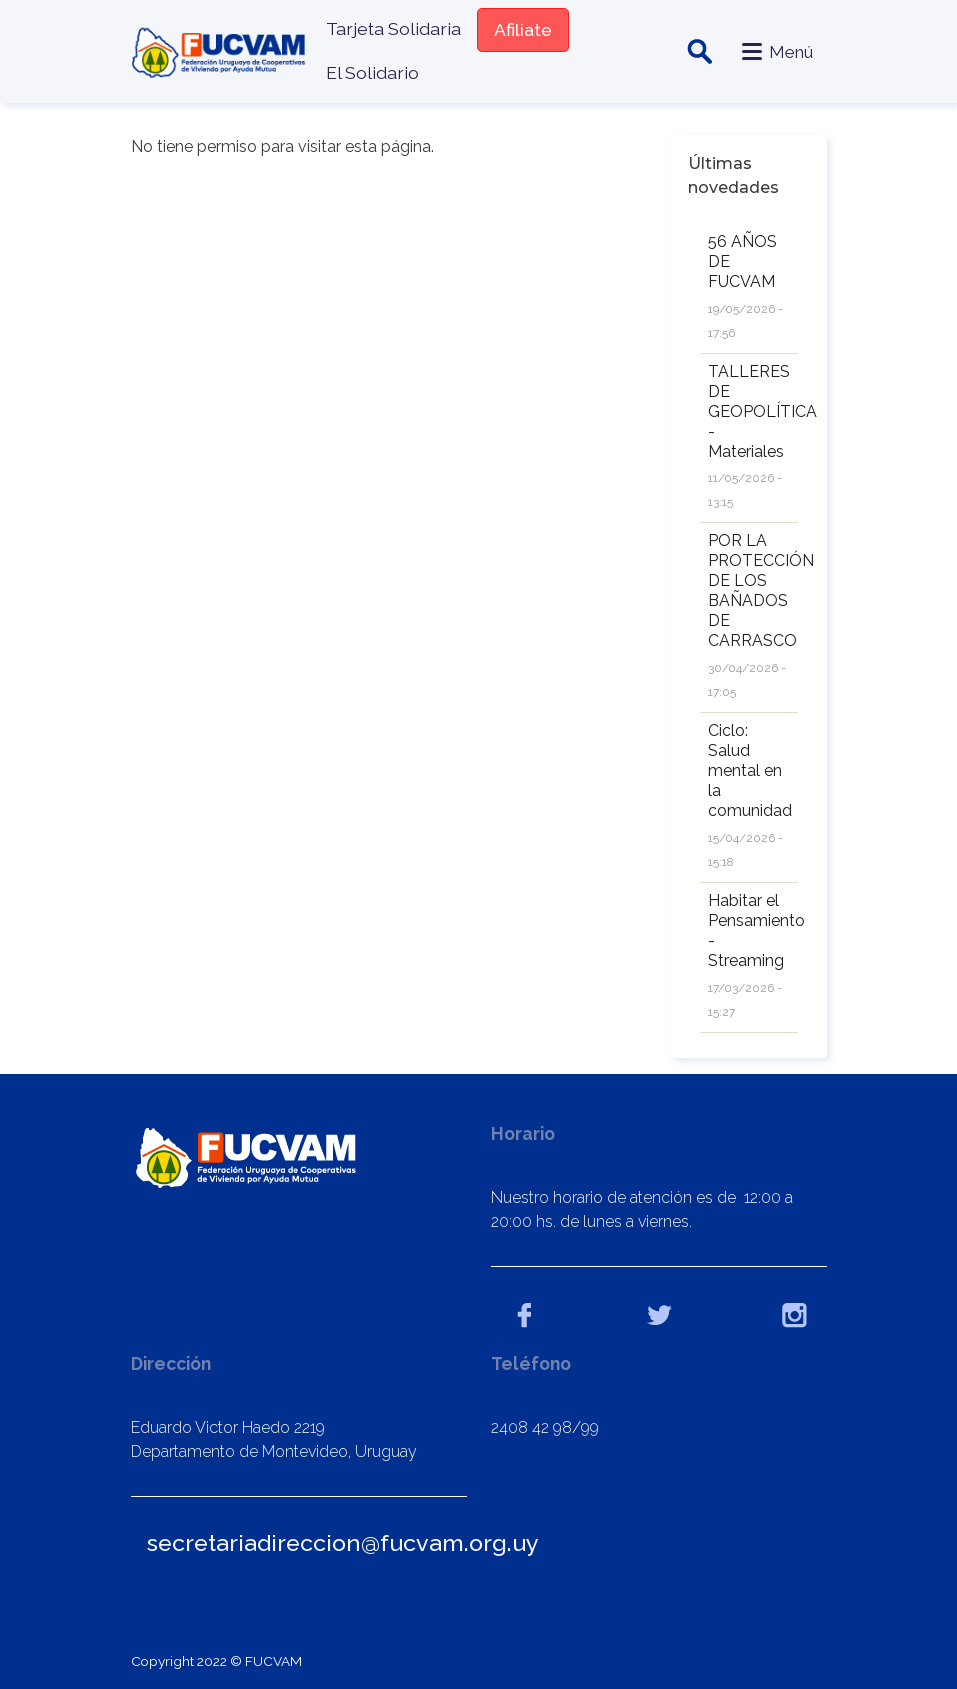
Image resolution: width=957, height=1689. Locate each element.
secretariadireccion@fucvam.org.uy (343, 1542)
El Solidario (372, 72)
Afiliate (523, 29)
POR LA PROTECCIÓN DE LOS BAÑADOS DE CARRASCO (761, 590)
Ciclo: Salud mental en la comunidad (750, 770)
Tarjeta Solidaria (393, 28)
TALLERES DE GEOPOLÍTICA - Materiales (762, 411)
